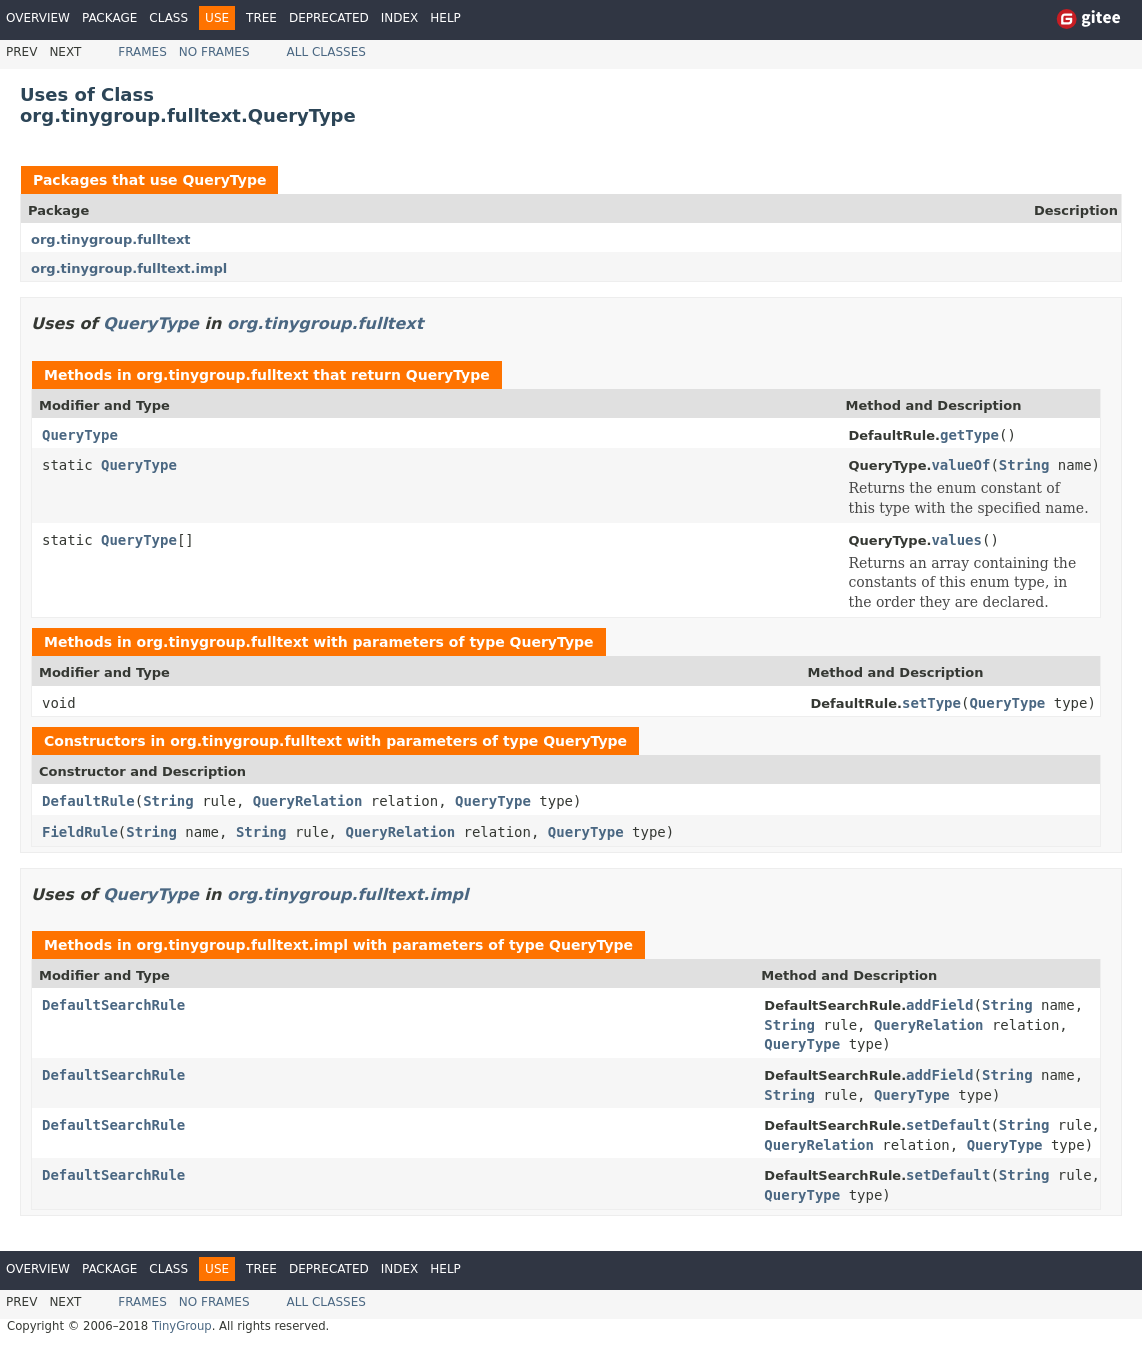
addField (939, 1005)
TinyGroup (182, 1326)
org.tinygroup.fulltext (111, 239)
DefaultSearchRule (113, 1005)
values (956, 540)
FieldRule (80, 832)
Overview (38, 18)
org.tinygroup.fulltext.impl (129, 268)
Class (168, 18)
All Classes (326, 52)
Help (445, 18)
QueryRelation (308, 801)
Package (109, 18)
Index (400, 18)
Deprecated (329, 18)
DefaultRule (88, 801)
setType (931, 703)
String (1024, 465)
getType (969, 435)
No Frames (214, 52)
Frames (142, 52)
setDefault (948, 1125)
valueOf (960, 465)
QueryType (224, 180)
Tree (261, 18)
